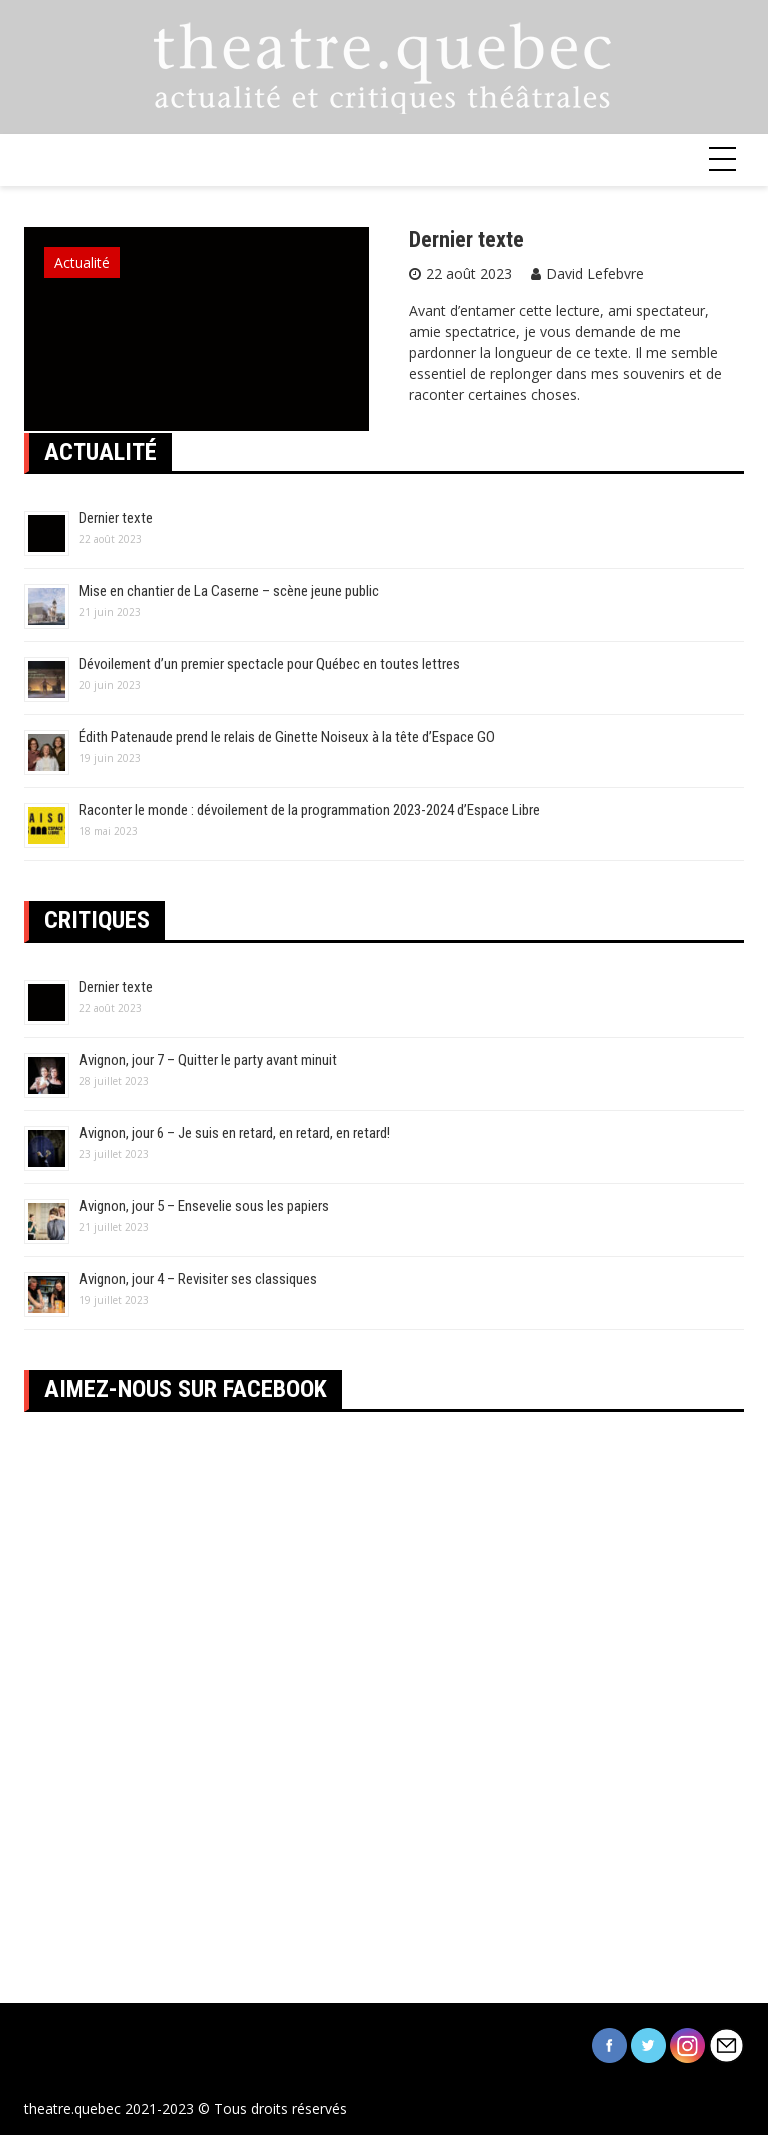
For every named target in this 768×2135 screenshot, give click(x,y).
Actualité (82, 262)
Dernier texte (466, 239)
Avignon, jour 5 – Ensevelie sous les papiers (204, 1206)
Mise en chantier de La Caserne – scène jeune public (229, 591)
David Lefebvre (595, 273)
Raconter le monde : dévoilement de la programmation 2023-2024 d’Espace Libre (309, 810)
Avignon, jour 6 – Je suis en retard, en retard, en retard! (234, 1133)
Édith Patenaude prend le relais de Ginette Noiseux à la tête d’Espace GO (287, 737)
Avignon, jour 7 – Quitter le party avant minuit (208, 1060)
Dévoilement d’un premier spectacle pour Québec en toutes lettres (269, 664)
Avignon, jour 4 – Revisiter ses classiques (198, 1279)
